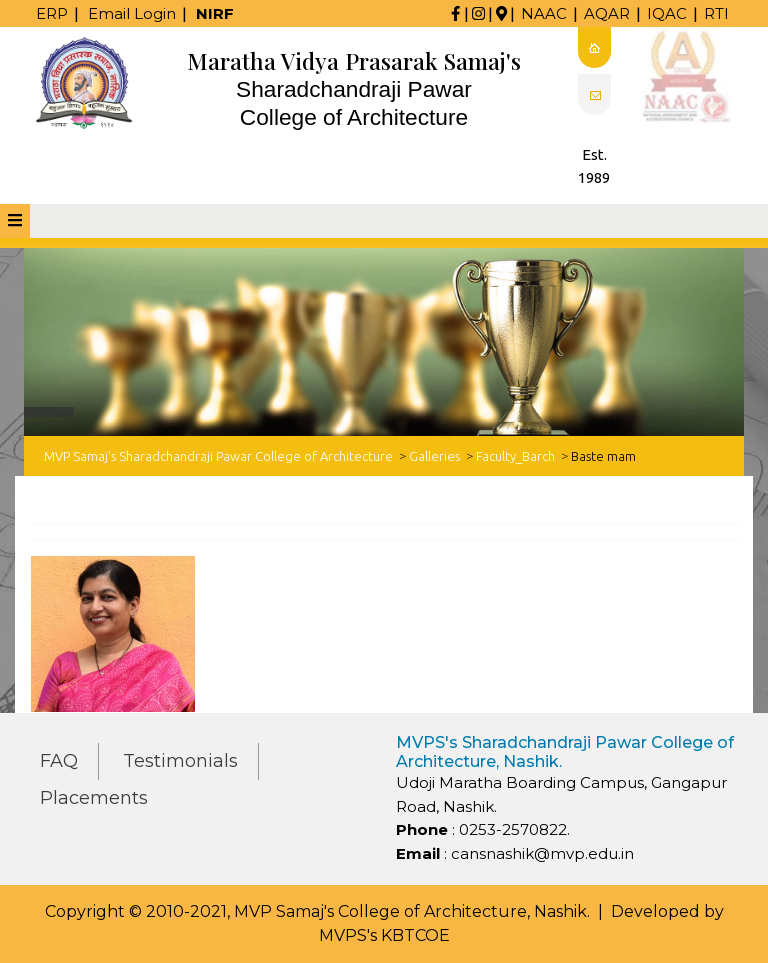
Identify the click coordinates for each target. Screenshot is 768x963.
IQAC (667, 13)
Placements (94, 798)
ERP (52, 13)
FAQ (59, 761)
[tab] (15, 221)
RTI (716, 13)
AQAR (607, 13)
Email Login (132, 13)
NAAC (544, 13)
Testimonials (180, 761)
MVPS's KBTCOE (384, 935)
